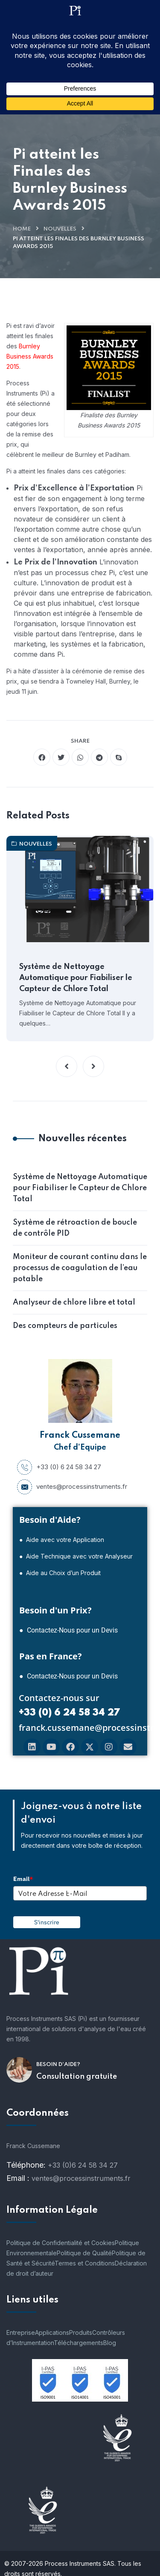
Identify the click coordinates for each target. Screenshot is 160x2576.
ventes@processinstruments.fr (72, 1486)
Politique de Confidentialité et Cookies (60, 2242)
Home (22, 229)
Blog (109, 2342)
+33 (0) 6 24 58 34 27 (59, 1467)
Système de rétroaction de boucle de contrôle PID (75, 1228)
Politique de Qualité (84, 2253)
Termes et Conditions (85, 2263)
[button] (66, 1066)
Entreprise (20, 2332)
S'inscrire (46, 1922)
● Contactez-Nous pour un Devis (68, 1630)
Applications (52, 2332)
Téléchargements (78, 2342)
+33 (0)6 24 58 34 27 (83, 2165)
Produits (80, 2332)
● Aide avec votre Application (61, 1539)
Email (23, 1879)
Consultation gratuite (76, 2076)
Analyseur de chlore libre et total (74, 1302)
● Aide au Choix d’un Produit (60, 1572)
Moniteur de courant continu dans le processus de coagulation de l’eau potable (80, 1268)
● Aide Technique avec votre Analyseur (76, 1556)
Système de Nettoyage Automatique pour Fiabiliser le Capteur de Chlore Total (75, 978)
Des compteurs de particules (65, 1326)
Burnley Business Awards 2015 (29, 356)
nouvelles (60, 229)
